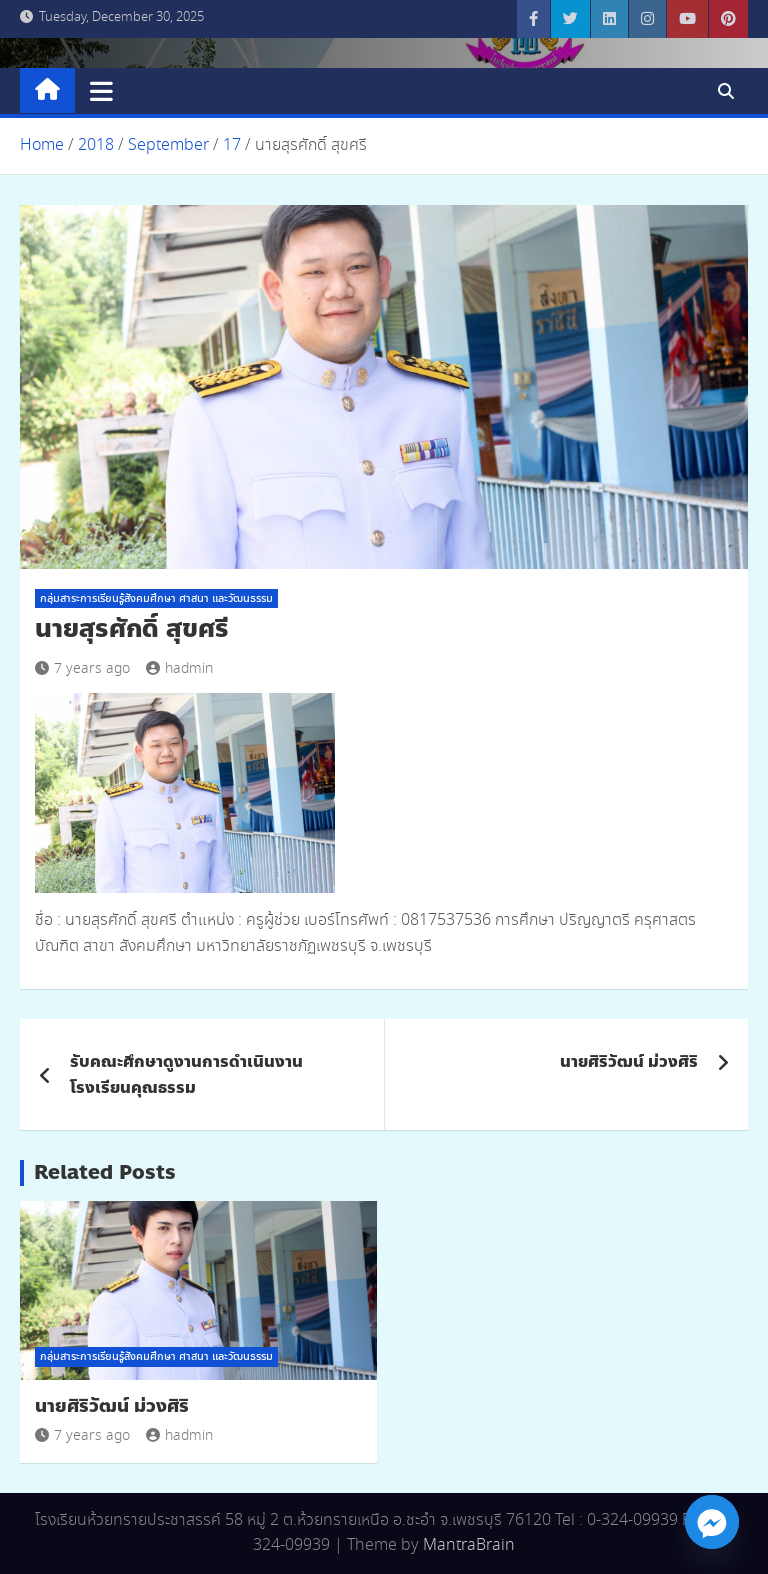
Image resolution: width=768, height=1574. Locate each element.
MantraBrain (469, 1545)
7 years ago (82, 669)
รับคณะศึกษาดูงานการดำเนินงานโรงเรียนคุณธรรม (186, 1074)
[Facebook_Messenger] (712, 1522)
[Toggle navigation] (101, 91)
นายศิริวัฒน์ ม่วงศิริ (629, 1061)
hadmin (179, 669)
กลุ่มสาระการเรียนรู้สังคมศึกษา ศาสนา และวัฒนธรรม (156, 599)
